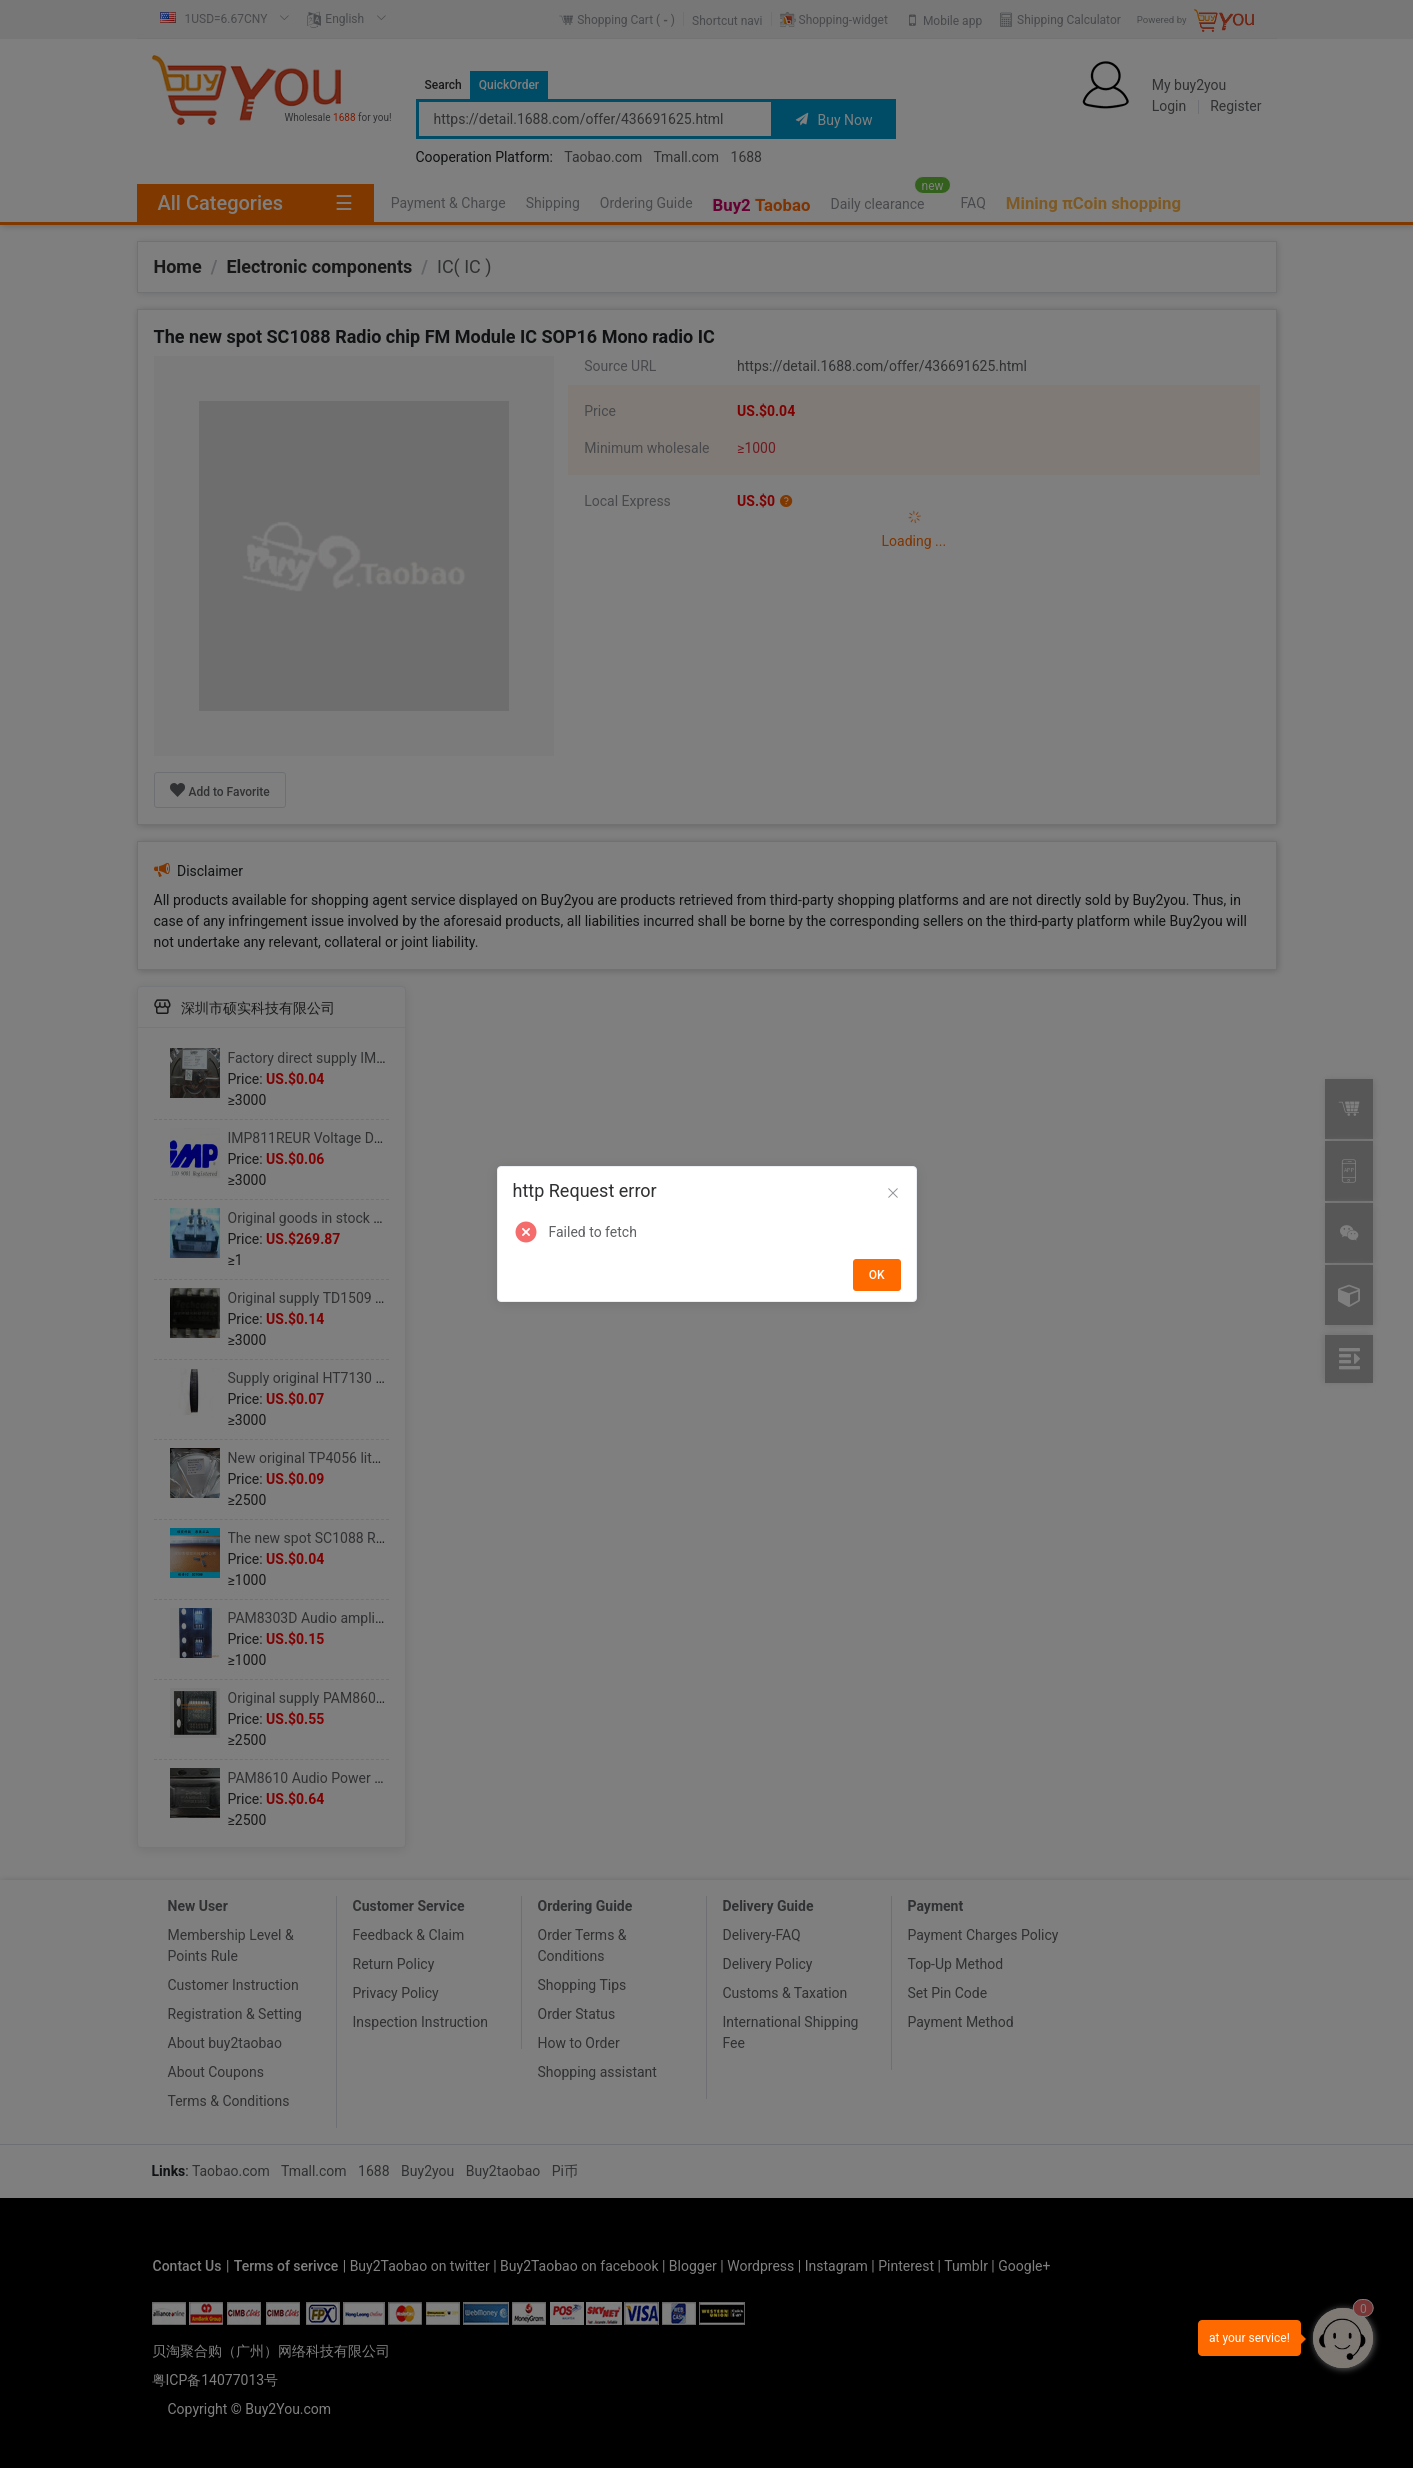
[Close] (893, 1194)
